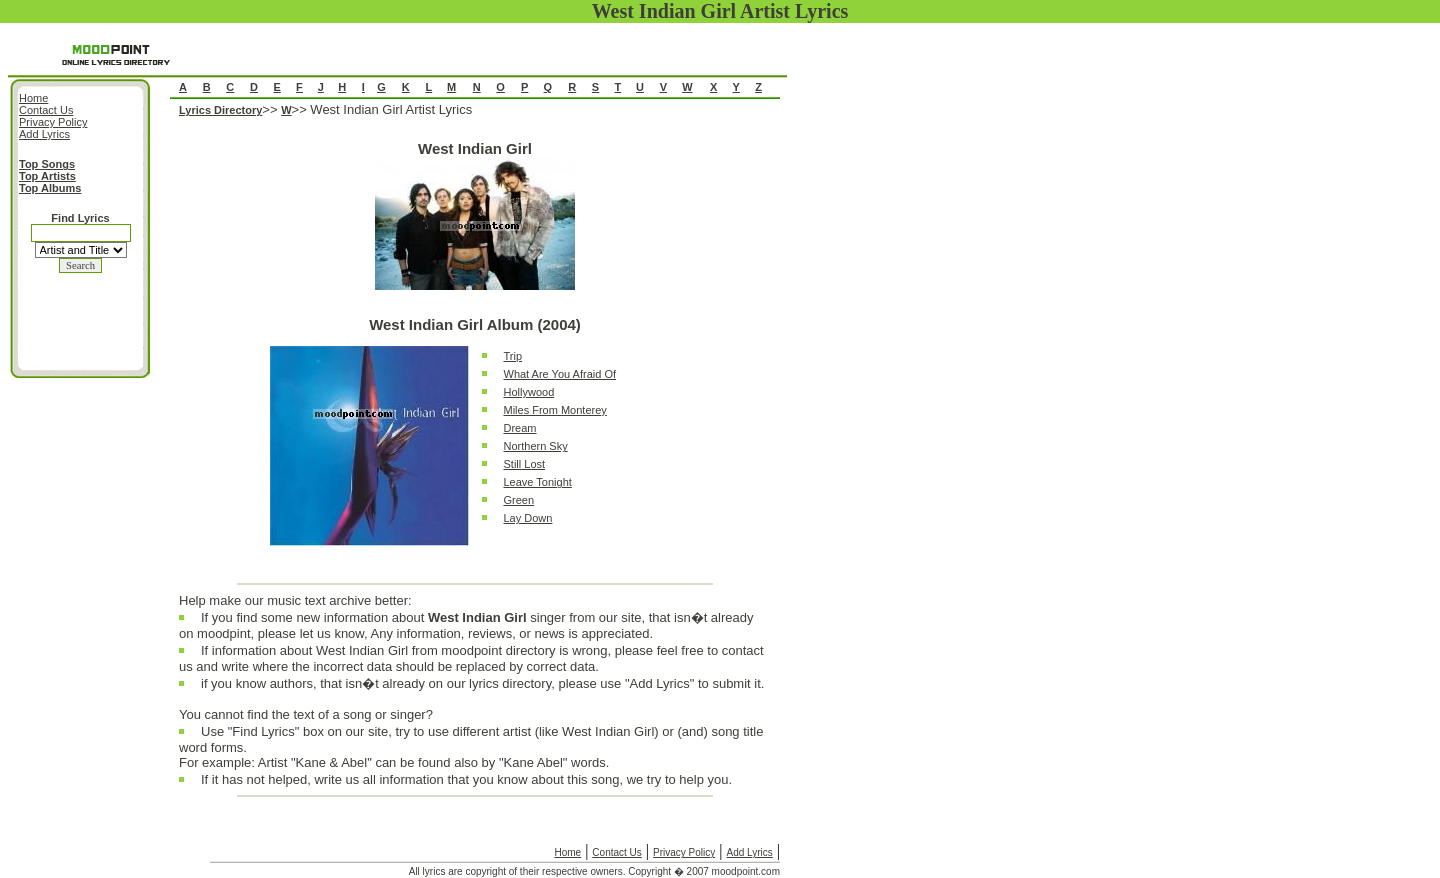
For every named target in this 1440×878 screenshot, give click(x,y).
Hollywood (529, 392)
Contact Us (616, 852)
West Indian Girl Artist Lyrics (391, 109)
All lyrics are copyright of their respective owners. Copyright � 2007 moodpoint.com (594, 871)
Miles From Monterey (555, 410)
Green (519, 500)
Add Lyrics (749, 852)
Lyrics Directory (220, 110)
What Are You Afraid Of (560, 374)
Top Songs (47, 164)
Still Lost (525, 464)
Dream (520, 428)
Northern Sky (536, 446)
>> (271, 109)
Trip (513, 356)
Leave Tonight (538, 482)
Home (567, 852)
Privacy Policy (684, 852)
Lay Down (528, 518)
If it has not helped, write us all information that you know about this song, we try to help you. (466, 784)
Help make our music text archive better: (295, 600)
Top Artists (47, 176)
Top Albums (50, 188)
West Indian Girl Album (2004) (475, 324)
